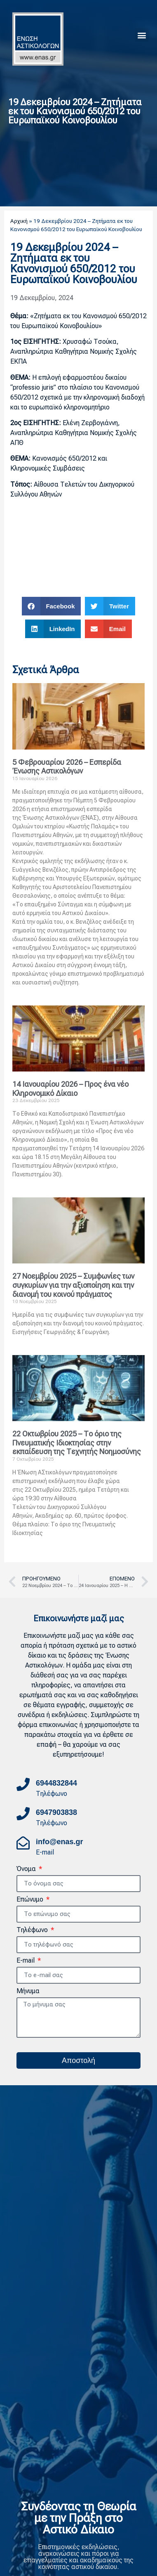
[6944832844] (23, 1784)
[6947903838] (23, 1813)
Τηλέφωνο (32, 1930)
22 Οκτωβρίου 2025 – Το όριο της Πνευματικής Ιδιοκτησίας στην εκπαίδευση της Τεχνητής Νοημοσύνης (76, 1442)
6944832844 (56, 1783)
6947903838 (56, 1812)
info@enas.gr (59, 1842)
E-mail (26, 1960)
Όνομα (26, 1869)
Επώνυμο (30, 1899)
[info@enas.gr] (23, 1843)
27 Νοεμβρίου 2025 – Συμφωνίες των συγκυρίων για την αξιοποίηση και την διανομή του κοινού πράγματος (73, 1285)
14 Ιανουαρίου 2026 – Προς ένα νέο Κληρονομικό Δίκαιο (70, 1089)
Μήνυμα (28, 1991)
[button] (142, 35)
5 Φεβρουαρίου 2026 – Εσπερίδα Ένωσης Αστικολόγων (66, 767)
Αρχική (19, 221)
